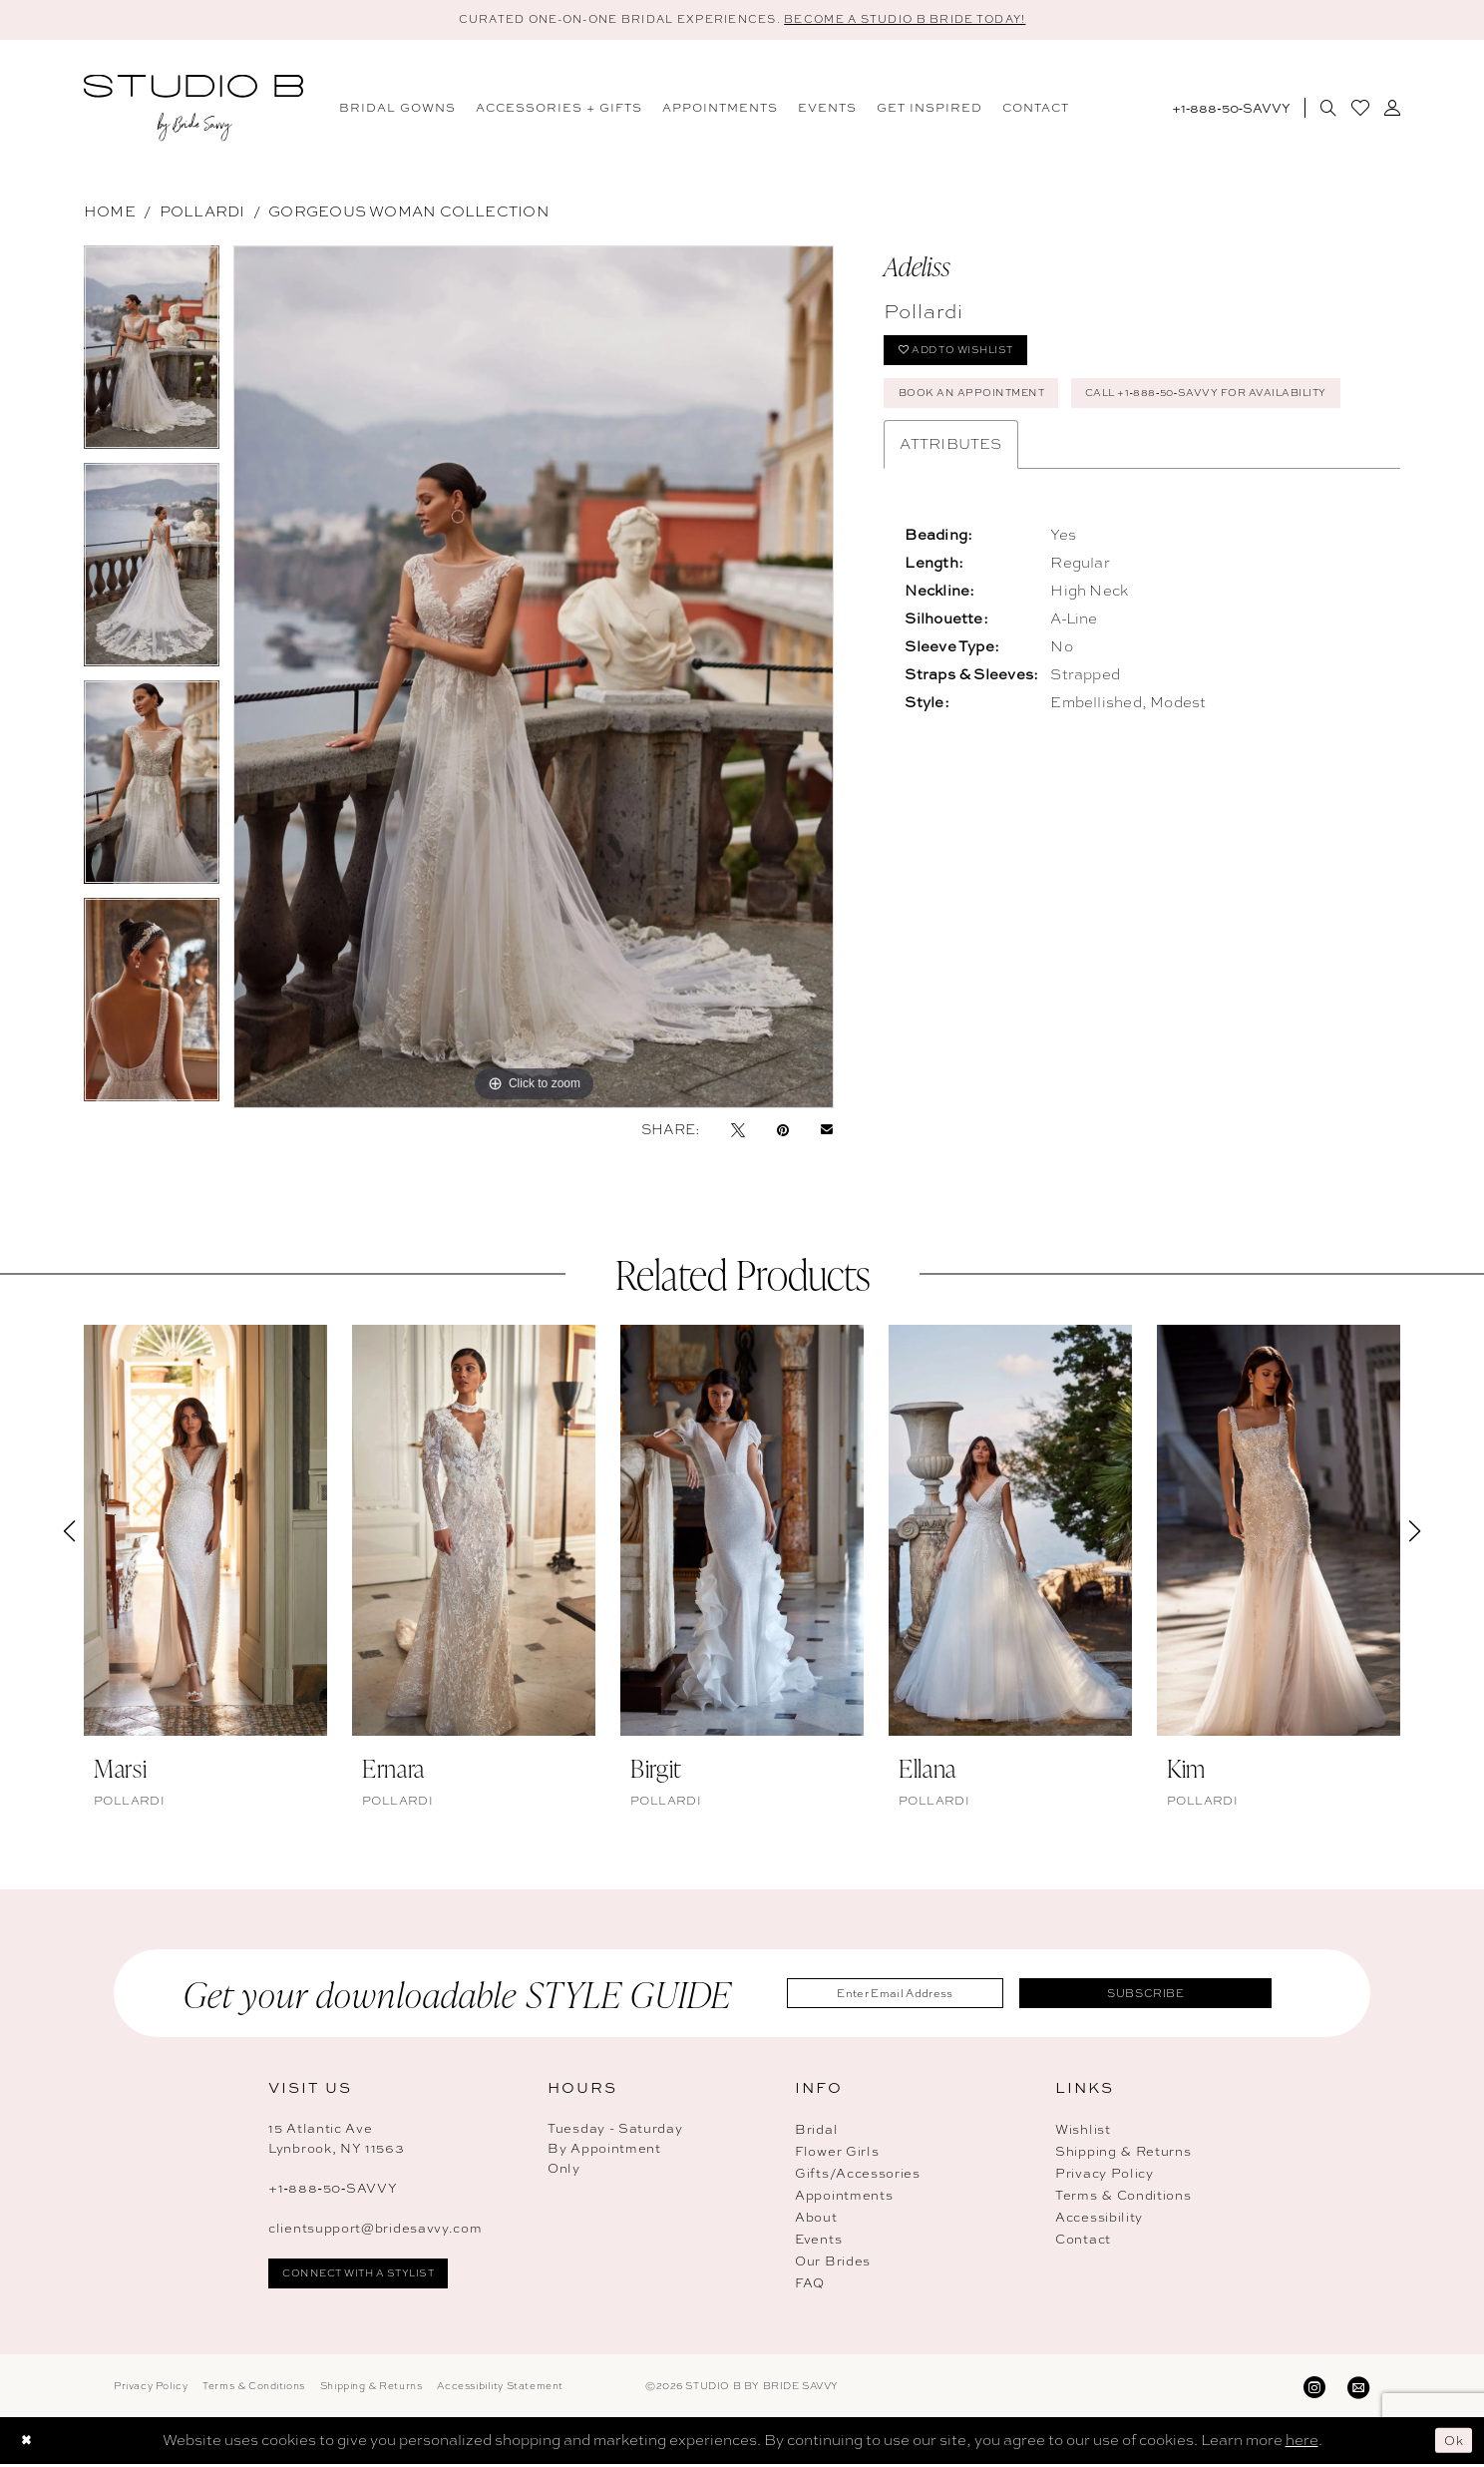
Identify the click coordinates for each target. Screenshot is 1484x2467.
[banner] (193, 111)
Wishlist (1083, 2132)
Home (110, 214)
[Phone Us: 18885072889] (1231, 111)
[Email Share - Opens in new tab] (827, 1131)
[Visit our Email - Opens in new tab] (1358, 2388)
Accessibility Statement (500, 2388)
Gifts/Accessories (858, 2176)
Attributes (950, 512)
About (816, 2220)
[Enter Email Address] (916, 1995)
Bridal (816, 2132)
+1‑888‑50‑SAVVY (333, 2191)
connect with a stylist (375, 2278)
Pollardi (202, 214)
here (1302, 2443)
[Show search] (1327, 111)
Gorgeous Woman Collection (409, 214)
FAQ (810, 2285)
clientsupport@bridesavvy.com (375, 2231)
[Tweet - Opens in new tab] (738, 1132)
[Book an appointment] (1295, 61)
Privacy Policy (1104, 2176)
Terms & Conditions (1123, 2198)
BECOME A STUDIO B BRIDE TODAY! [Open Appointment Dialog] (935, 20)
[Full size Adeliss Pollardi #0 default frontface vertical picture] (533, 679)
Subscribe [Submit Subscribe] (1166, 1994)
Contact (1083, 2242)
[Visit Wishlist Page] (1359, 111)
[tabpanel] (151, 357)
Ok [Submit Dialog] (1451, 2443)
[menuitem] (397, 111)
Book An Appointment (985, 408)
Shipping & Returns (1123, 2154)
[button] (1391, 111)
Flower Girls (837, 2154)
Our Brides (833, 2264)
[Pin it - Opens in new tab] (783, 1132)
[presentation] (205, 1533)
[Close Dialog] (29, 2443)
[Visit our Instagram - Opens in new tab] (1314, 2388)
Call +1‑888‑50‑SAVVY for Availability (1044, 458)
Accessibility (1099, 2220)
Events (818, 2242)
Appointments (844, 2198)
